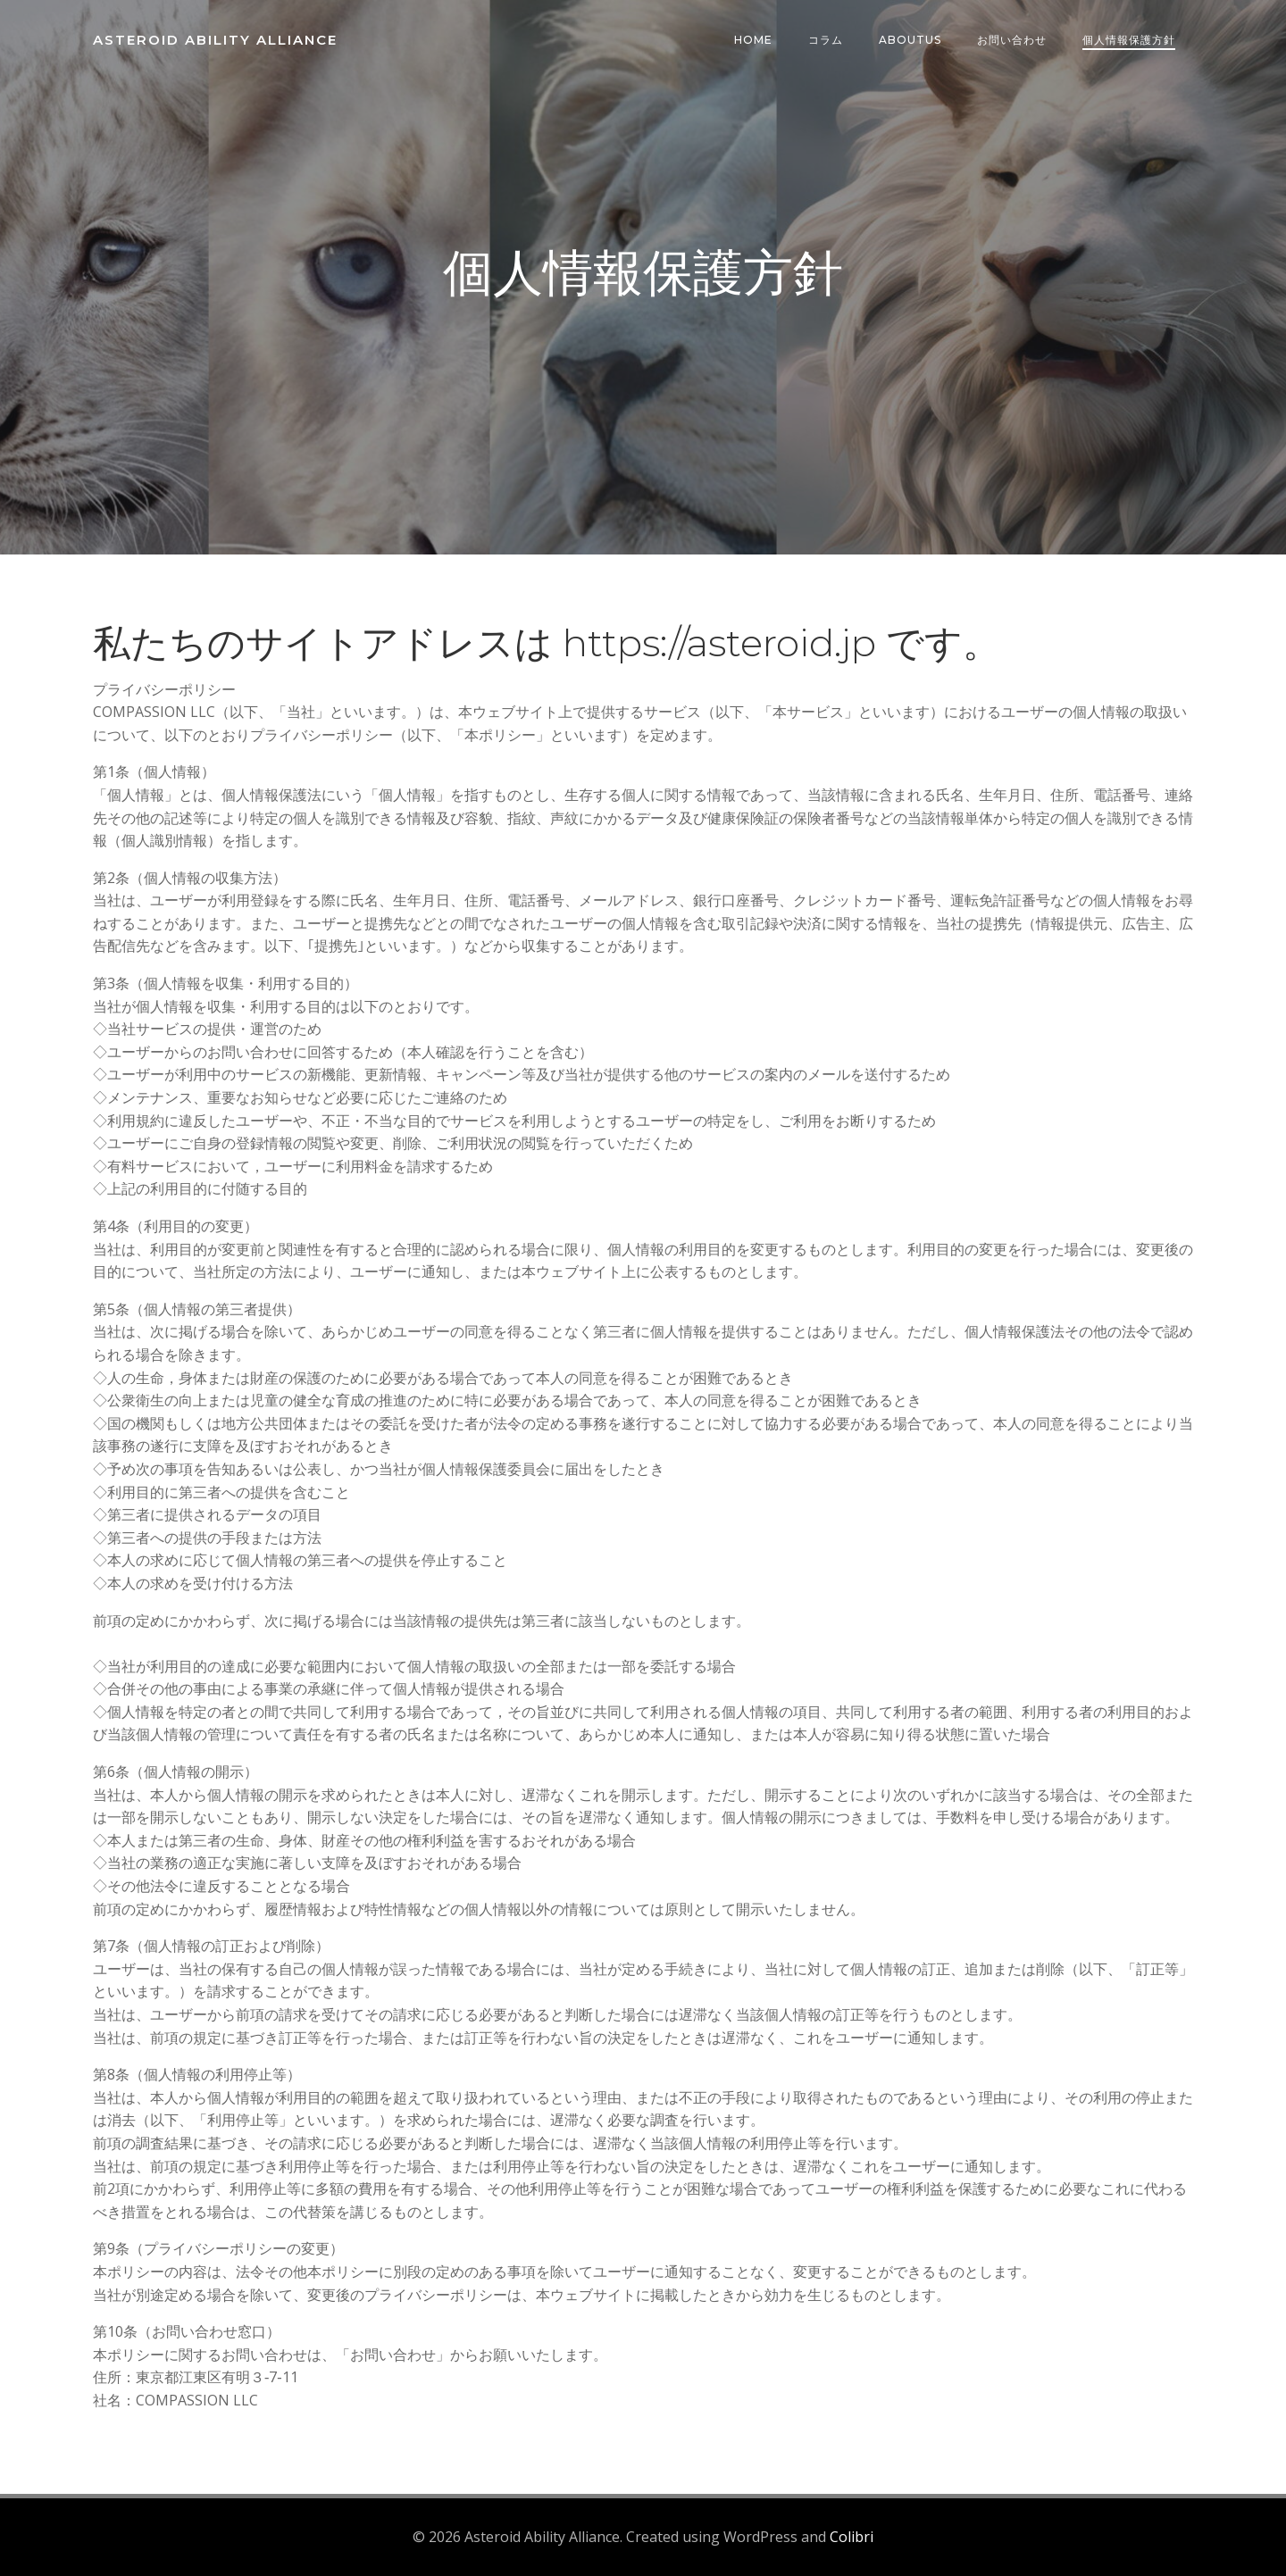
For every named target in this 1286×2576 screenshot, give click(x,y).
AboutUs (910, 39)
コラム (825, 39)
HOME (753, 39)
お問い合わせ (1012, 39)
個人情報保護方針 (1128, 39)
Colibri (851, 2537)
